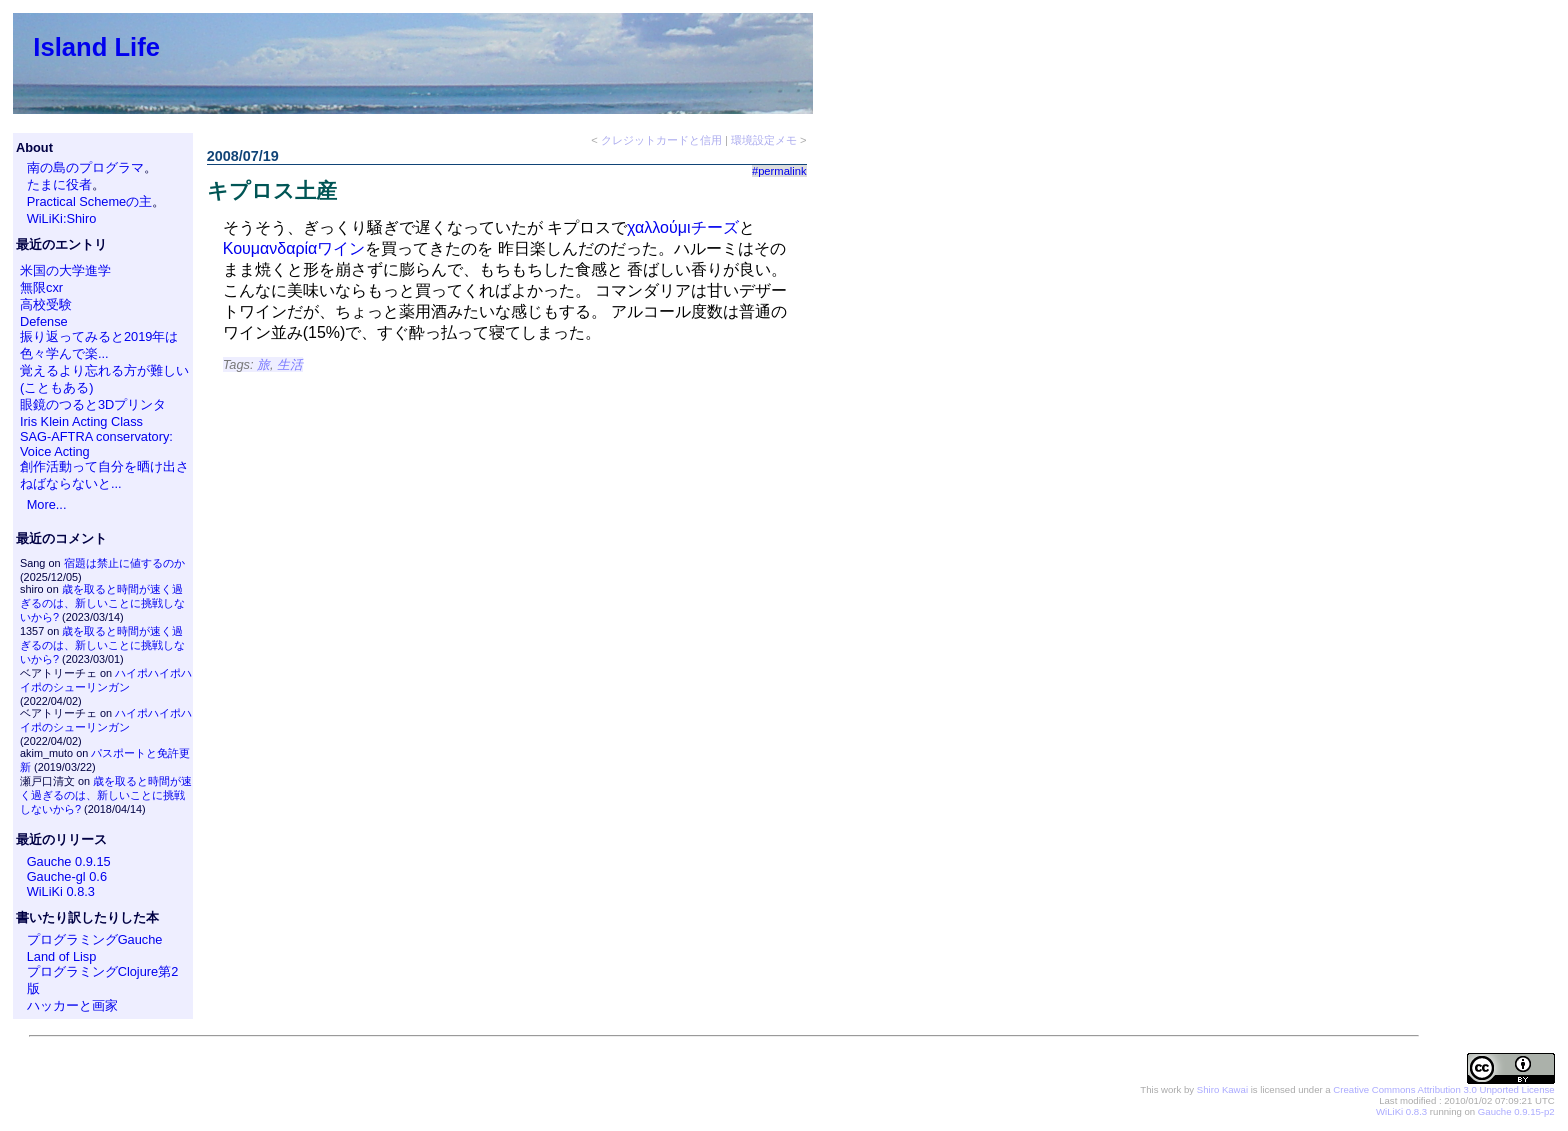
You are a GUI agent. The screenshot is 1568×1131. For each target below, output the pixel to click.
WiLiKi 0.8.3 (61, 891)
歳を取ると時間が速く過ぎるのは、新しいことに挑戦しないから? (102, 603)
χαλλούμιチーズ (682, 227)
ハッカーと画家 (72, 1005)
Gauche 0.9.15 (69, 861)
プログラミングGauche (95, 939)
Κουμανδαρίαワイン (294, 248)
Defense (44, 321)
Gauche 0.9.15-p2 (1516, 1111)
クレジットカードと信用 (661, 140)
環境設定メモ (764, 140)
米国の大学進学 (65, 270)
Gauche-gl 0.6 (67, 876)
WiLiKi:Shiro (62, 218)
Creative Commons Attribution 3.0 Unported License (1443, 1089)
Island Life (96, 47)
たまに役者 (59, 184)
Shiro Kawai (1222, 1089)
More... (47, 504)
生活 (290, 364)
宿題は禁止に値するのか (124, 563)
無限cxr (41, 287)
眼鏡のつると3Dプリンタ (93, 404)
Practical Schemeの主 (90, 201)
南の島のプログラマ (85, 167)
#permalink (779, 171)
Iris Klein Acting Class (81, 421)
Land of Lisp (62, 956)
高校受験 (46, 304)
